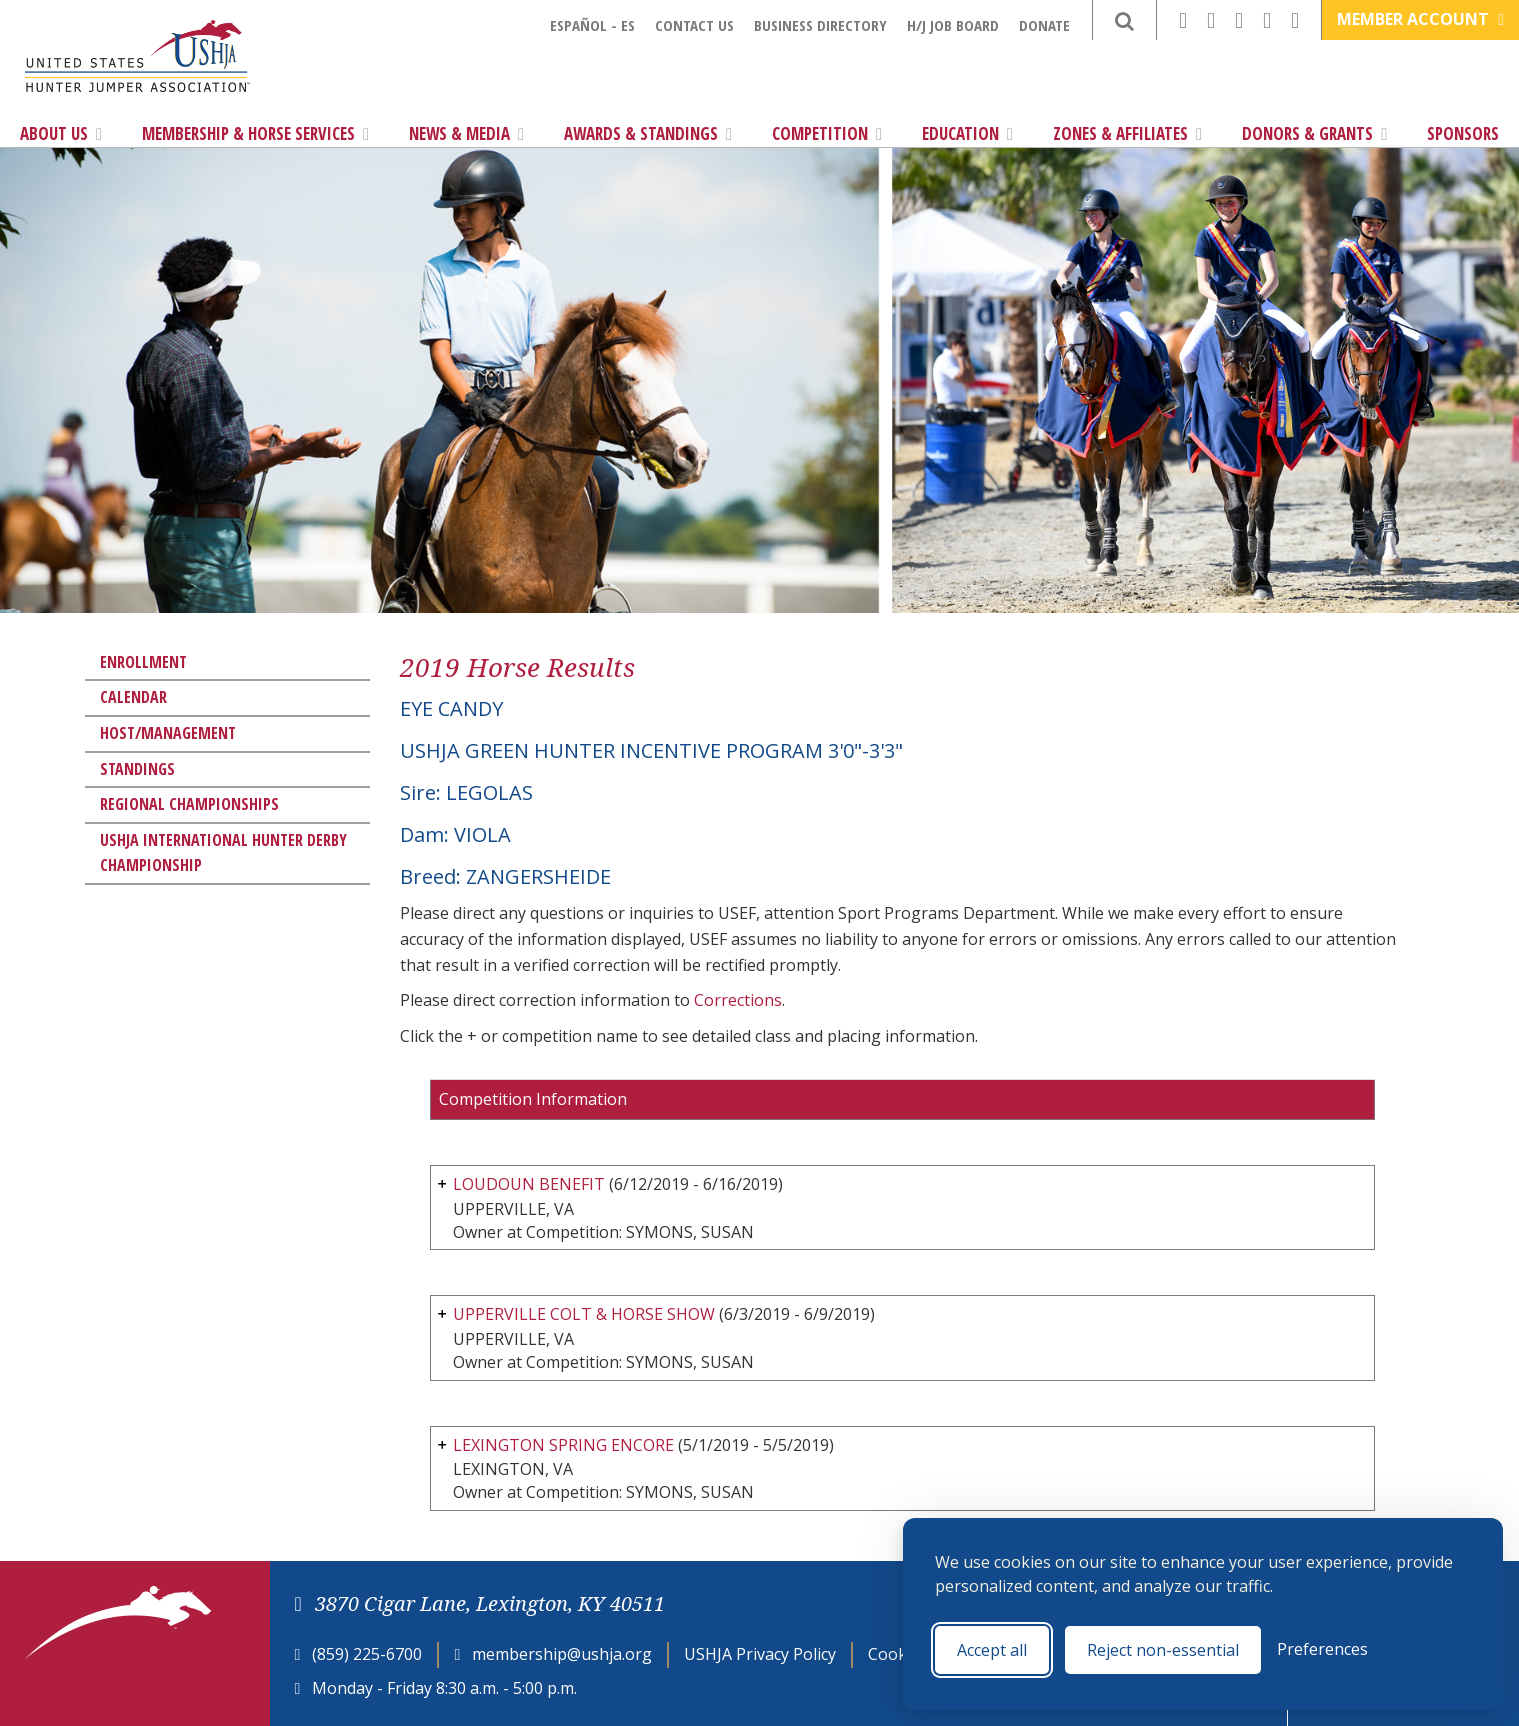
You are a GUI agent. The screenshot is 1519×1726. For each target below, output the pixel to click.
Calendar (133, 697)
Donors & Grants (1314, 133)
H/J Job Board (953, 25)
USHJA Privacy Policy (760, 1654)
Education (967, 133)
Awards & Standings (648, 133)
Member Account (1420, 19)
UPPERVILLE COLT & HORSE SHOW (584, 1314)
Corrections (738, 1000)
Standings (137, 769)
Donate (1044, 25)
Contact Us (694, 25)
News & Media (466, 133)
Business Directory (820, 25)
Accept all (992, 1650)
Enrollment (143, 662)
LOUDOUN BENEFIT (529, 1184)
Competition (827, 133)
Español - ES (592, 25)
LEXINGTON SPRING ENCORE (563, 1445)
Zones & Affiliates (1127, 133)
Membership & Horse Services (255, 133)
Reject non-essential (1163, 1650)
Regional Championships (189, 804)
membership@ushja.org (562, 1654)
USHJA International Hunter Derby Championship (223, 853)
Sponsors (1463, 133)
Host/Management (168, 733)
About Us (61, 133)
